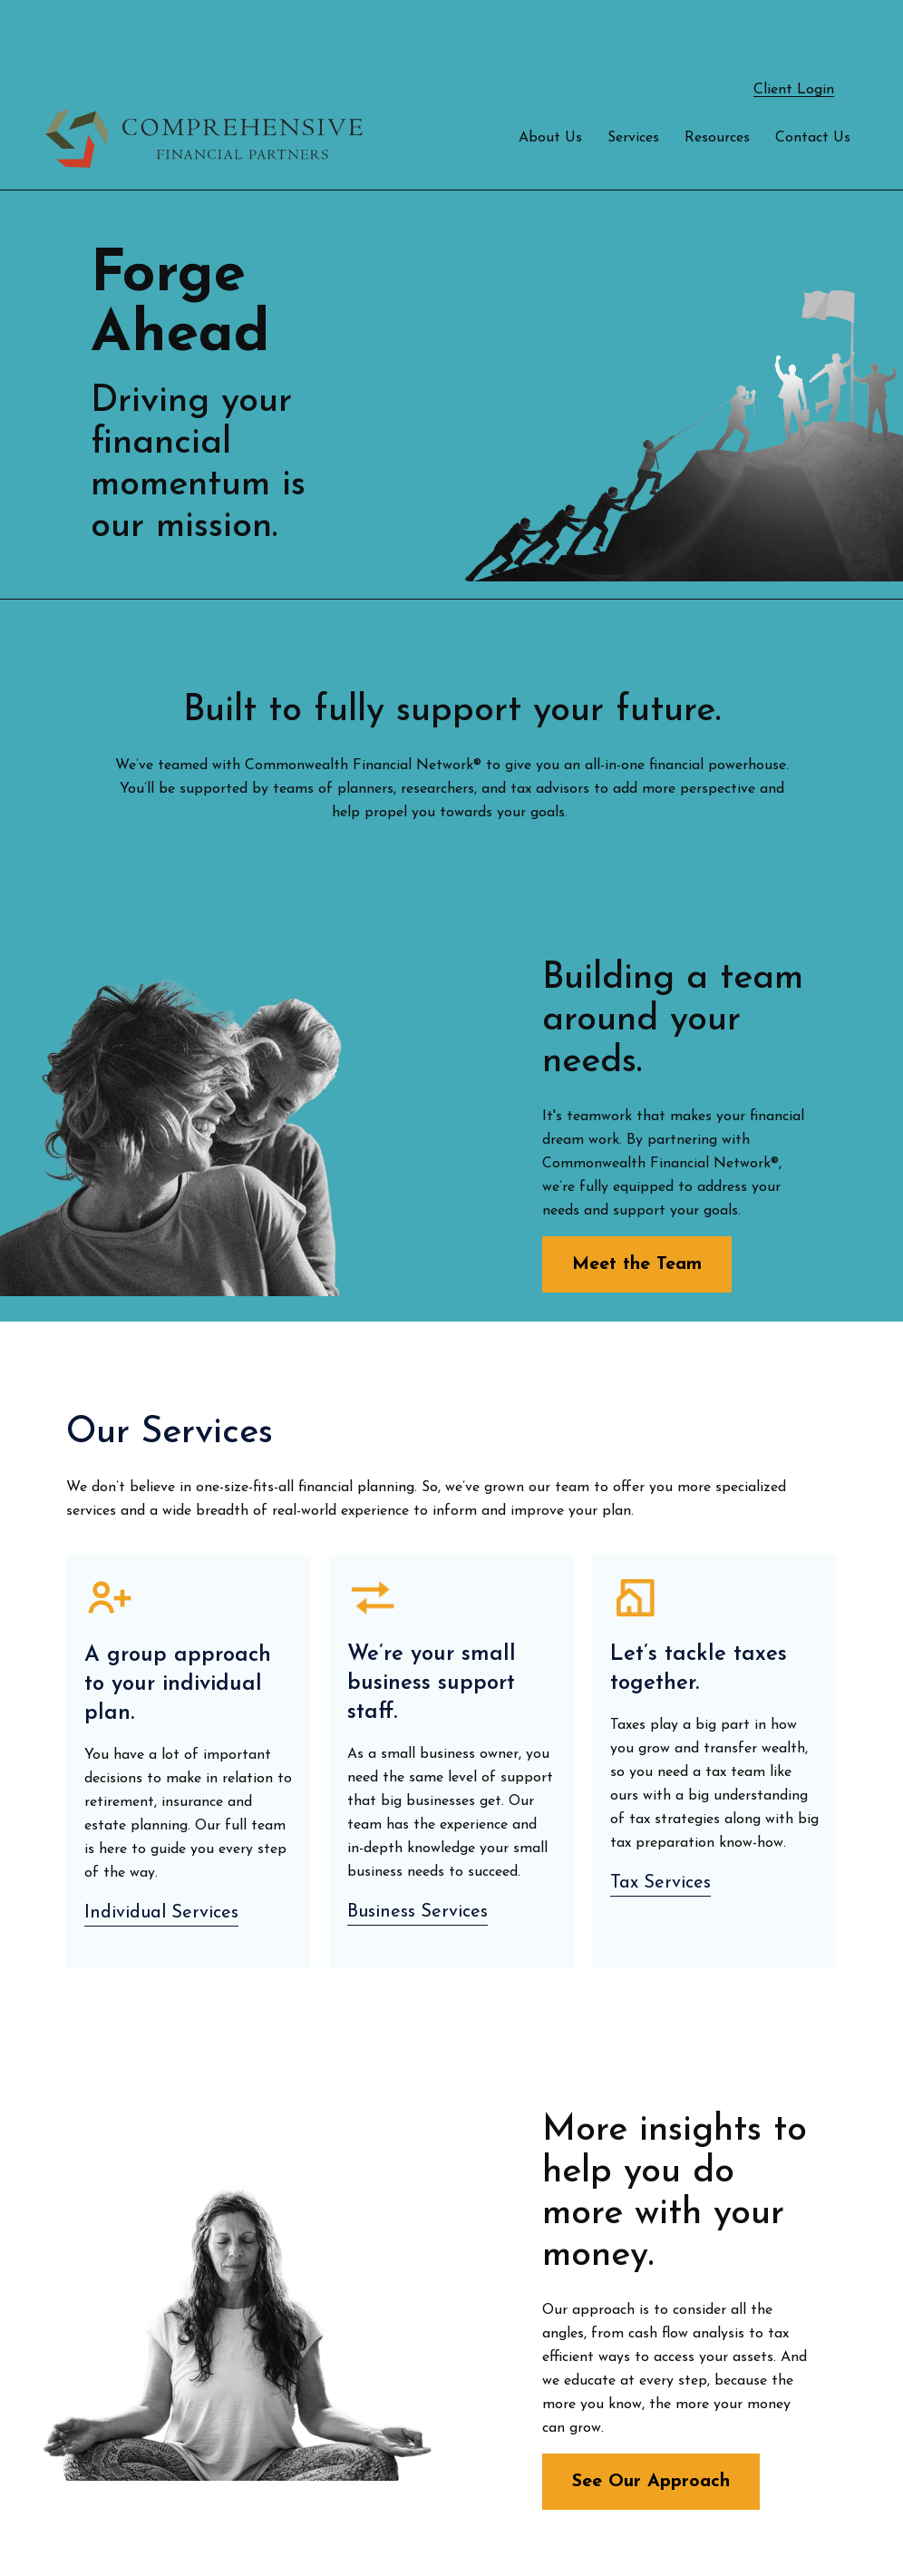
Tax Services (660, 1829)
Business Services (417, 1858)
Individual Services (161, 1858)
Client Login (793, 36)
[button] (550, 84)
